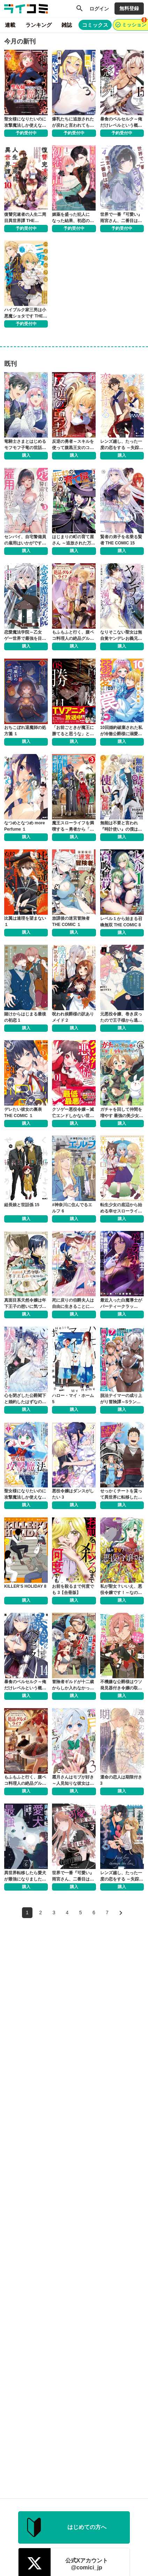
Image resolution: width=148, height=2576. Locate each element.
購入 (26, 455)
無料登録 (129, 8)
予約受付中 (26, 133)
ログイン (99, 8)
